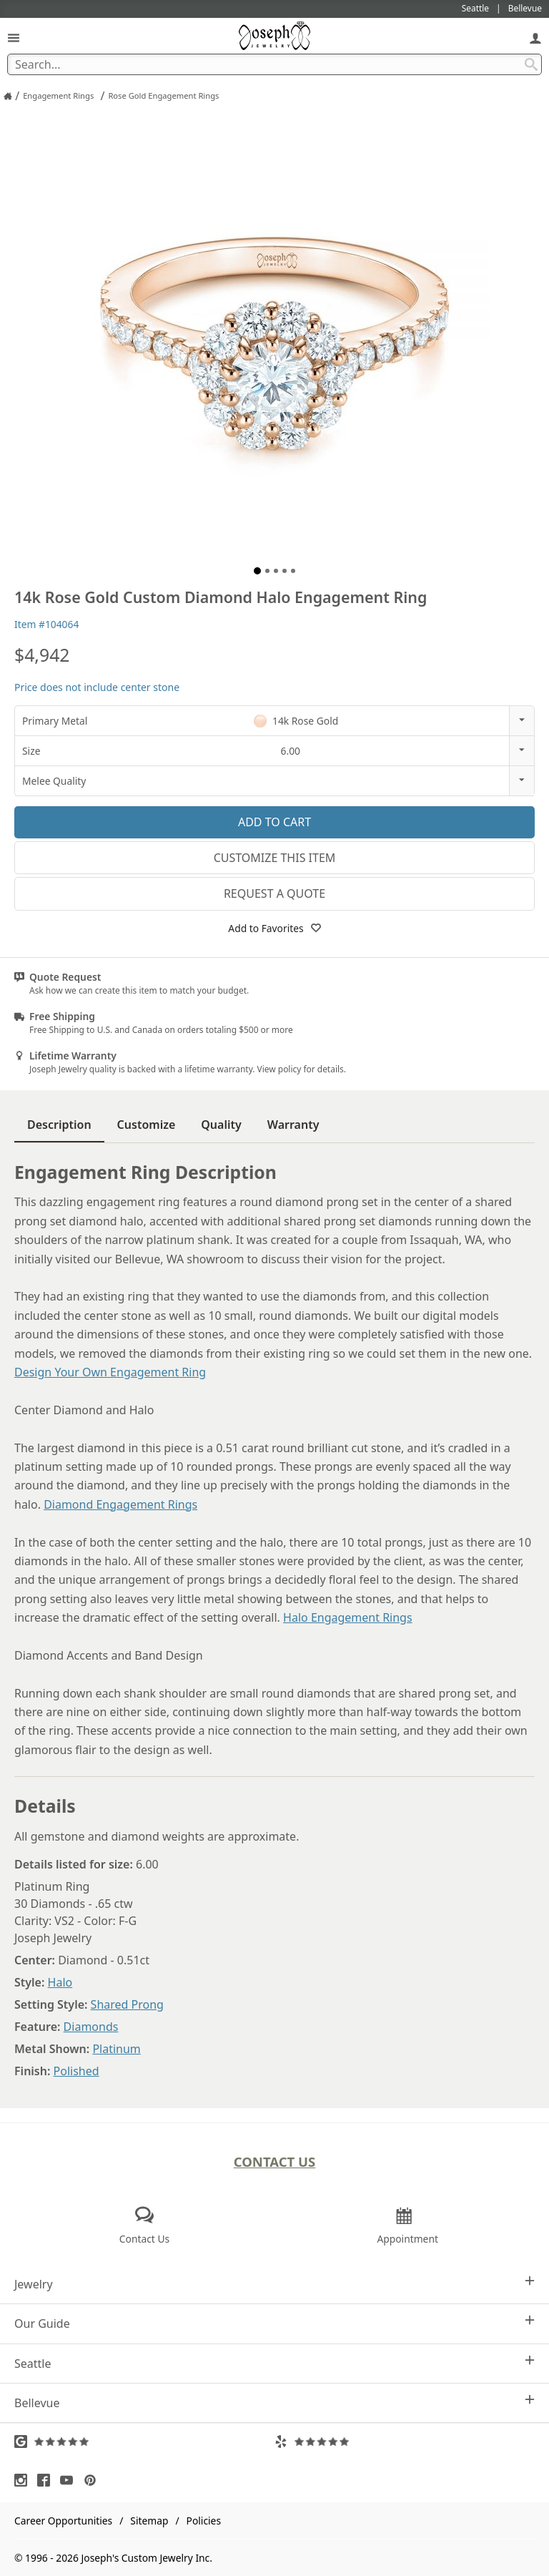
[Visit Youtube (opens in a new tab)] (70, 2480)
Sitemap (149, 2520)
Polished (76, 2071)
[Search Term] (274, 64)
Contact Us (275, 2161)
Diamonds (91, 2026)
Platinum (116, 2049)
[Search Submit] (531, 64)
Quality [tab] (221, 1124)
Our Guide (274, 2323)
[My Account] (535, 37)
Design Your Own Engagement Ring (110, 1372)
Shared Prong (127, 2004)
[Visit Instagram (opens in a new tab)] (24, 2480)
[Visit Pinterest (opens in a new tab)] (94, 2480)
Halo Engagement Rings (347, 1617)
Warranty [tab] (293, 1124)
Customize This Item (275, 858)
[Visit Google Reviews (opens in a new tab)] (144, 2441)
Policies (204, 2520)
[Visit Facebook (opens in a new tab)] (47, 2480)
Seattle (274, 2363)
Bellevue (274, 2402)
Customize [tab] (146, 1124)
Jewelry (274, 2284)
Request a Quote (274, 893)
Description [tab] (59, 1124)
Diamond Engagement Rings (120, 1504)
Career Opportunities (63, 2520)
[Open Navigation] (13, 37)
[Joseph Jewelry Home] (8, 96)
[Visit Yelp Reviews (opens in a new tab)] (404, 2441)
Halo (60, 1982)
